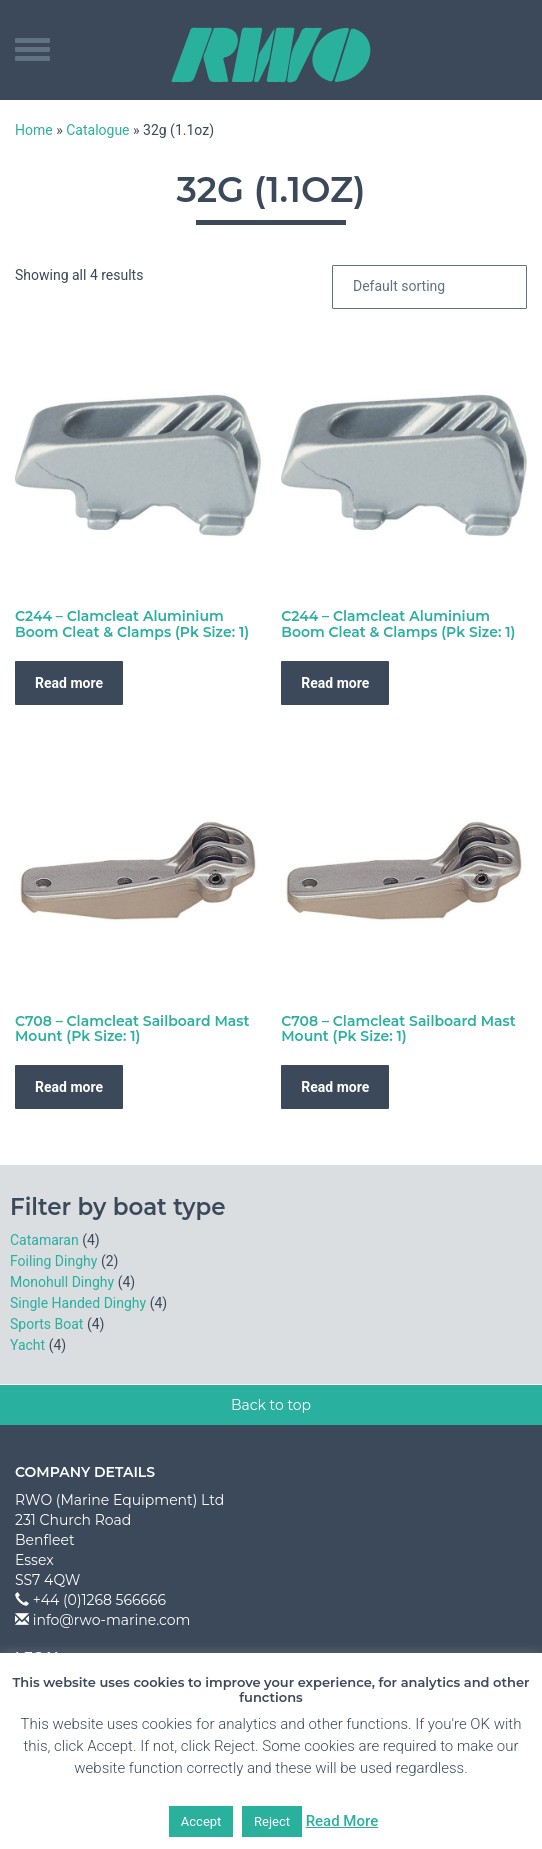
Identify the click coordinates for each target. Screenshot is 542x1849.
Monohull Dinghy (62, 1282)
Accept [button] (201, 1821)
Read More (342, 1821)
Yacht (27, 1345)
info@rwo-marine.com (112, 1620)
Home (34, 130)
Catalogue (97, 130)
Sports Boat (46, 1324)
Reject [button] (272, 1821)
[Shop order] (429, 287)
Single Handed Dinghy (78, 1303)
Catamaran (44, 1240)
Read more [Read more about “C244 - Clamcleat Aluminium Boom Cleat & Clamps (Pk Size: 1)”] (69, 683)
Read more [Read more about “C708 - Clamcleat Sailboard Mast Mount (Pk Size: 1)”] (69, 1087)
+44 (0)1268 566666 (99, 1600)
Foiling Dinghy (53, 1261)
